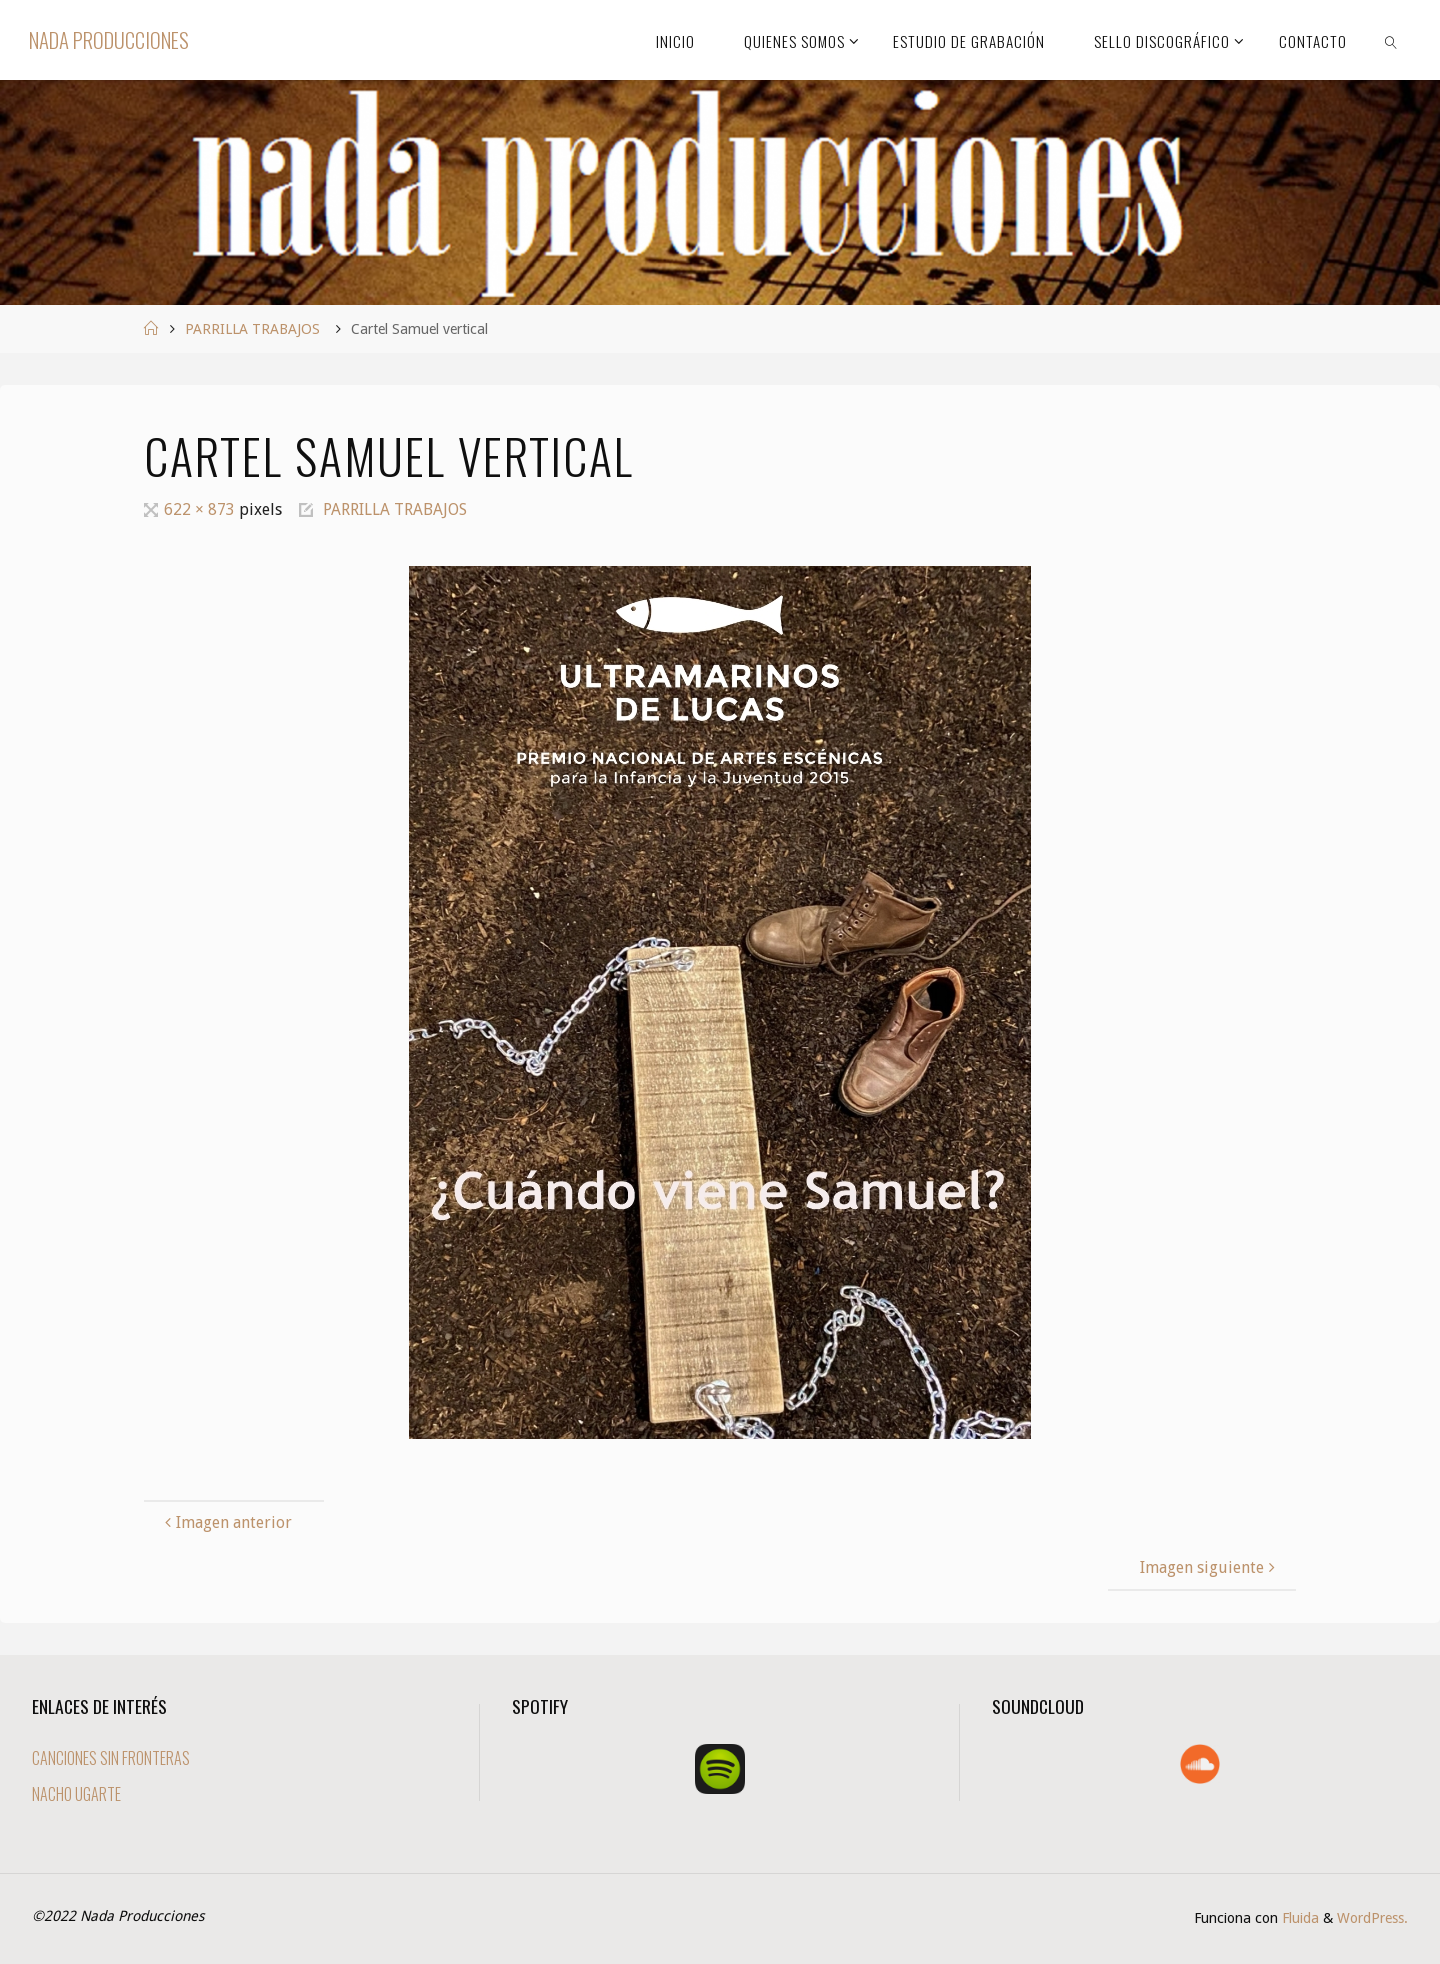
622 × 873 (201, 509)
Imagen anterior (226, 1522)
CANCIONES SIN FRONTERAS (111, 1758)
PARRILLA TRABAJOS (252, 329)
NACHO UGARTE (76, 1794)
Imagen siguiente (1210, 1567)
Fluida (1298, 1918)
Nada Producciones (109, 39)
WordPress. (1372, 1918)
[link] (1391, 40)
